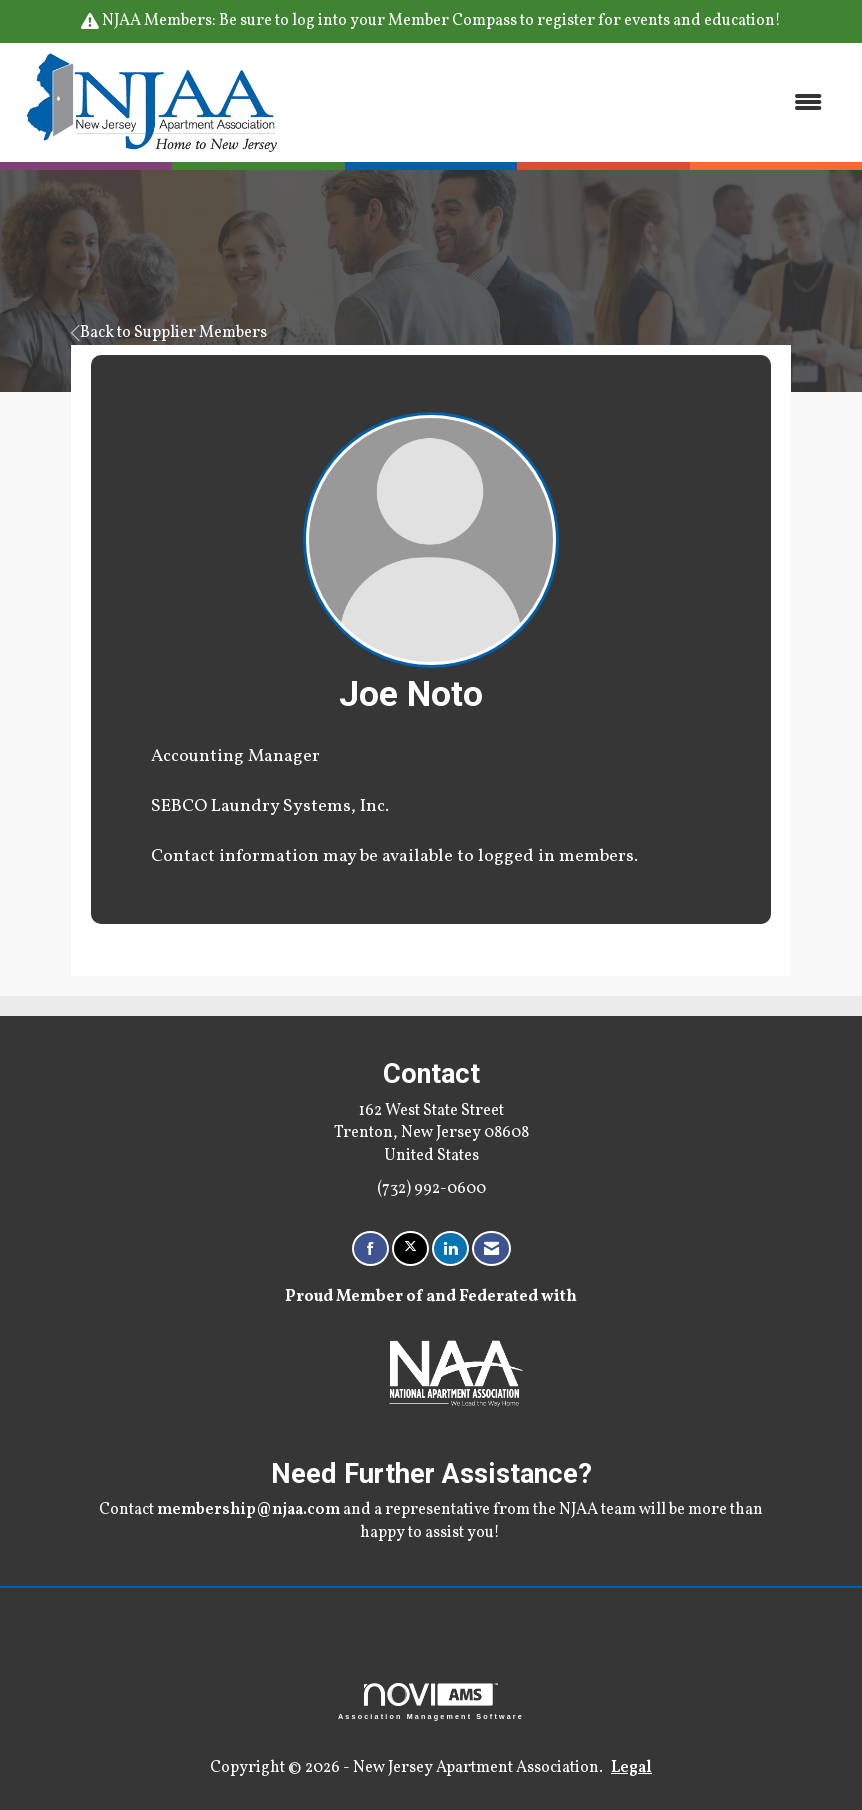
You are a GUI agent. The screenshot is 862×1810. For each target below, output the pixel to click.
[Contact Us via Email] (491, 1248)
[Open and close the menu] (565, 102)
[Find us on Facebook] (370, 1248)
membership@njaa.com (248, 1510)
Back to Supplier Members (169, 333)
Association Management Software (431, 1701)
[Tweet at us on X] (410, 1248)
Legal (631, 1768)
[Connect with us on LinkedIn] (450, 1248)
